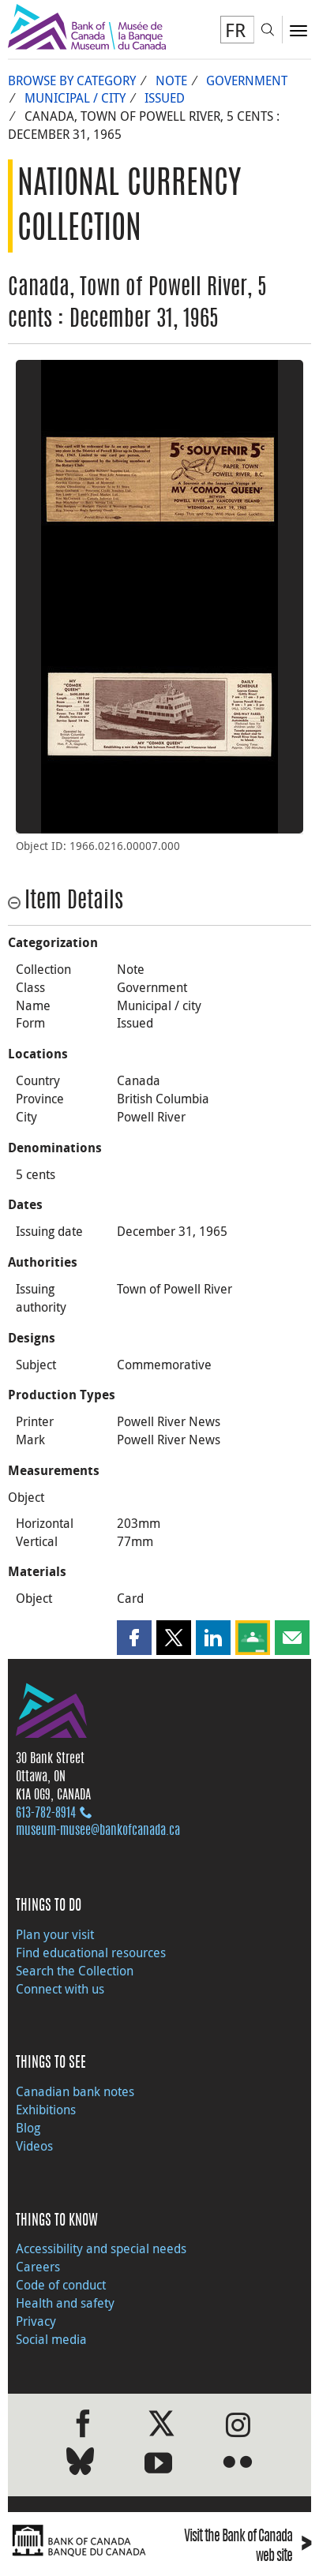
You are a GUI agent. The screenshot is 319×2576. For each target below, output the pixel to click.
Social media (51, 2339)
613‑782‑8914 (46, 1813)
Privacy (36, 2321)
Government (246, 80)
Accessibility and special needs (101, 2248)
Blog (28, 2127)
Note (171, 80)
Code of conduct (61, 2284)
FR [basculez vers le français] (235, 30)
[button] (134, 1637)
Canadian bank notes (75, 2091)
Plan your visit (55, 1934)
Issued (164, 98)
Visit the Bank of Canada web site (247, 2547)
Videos (34, 2146)
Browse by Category (72, 80)
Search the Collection (74, 1970)
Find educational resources (91, 1952)
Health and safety (65, 2303)
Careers (38, 2266)
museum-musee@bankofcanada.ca (98, 1831)
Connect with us (60, 1989)
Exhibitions (46, 2109)
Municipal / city (75, 98)
